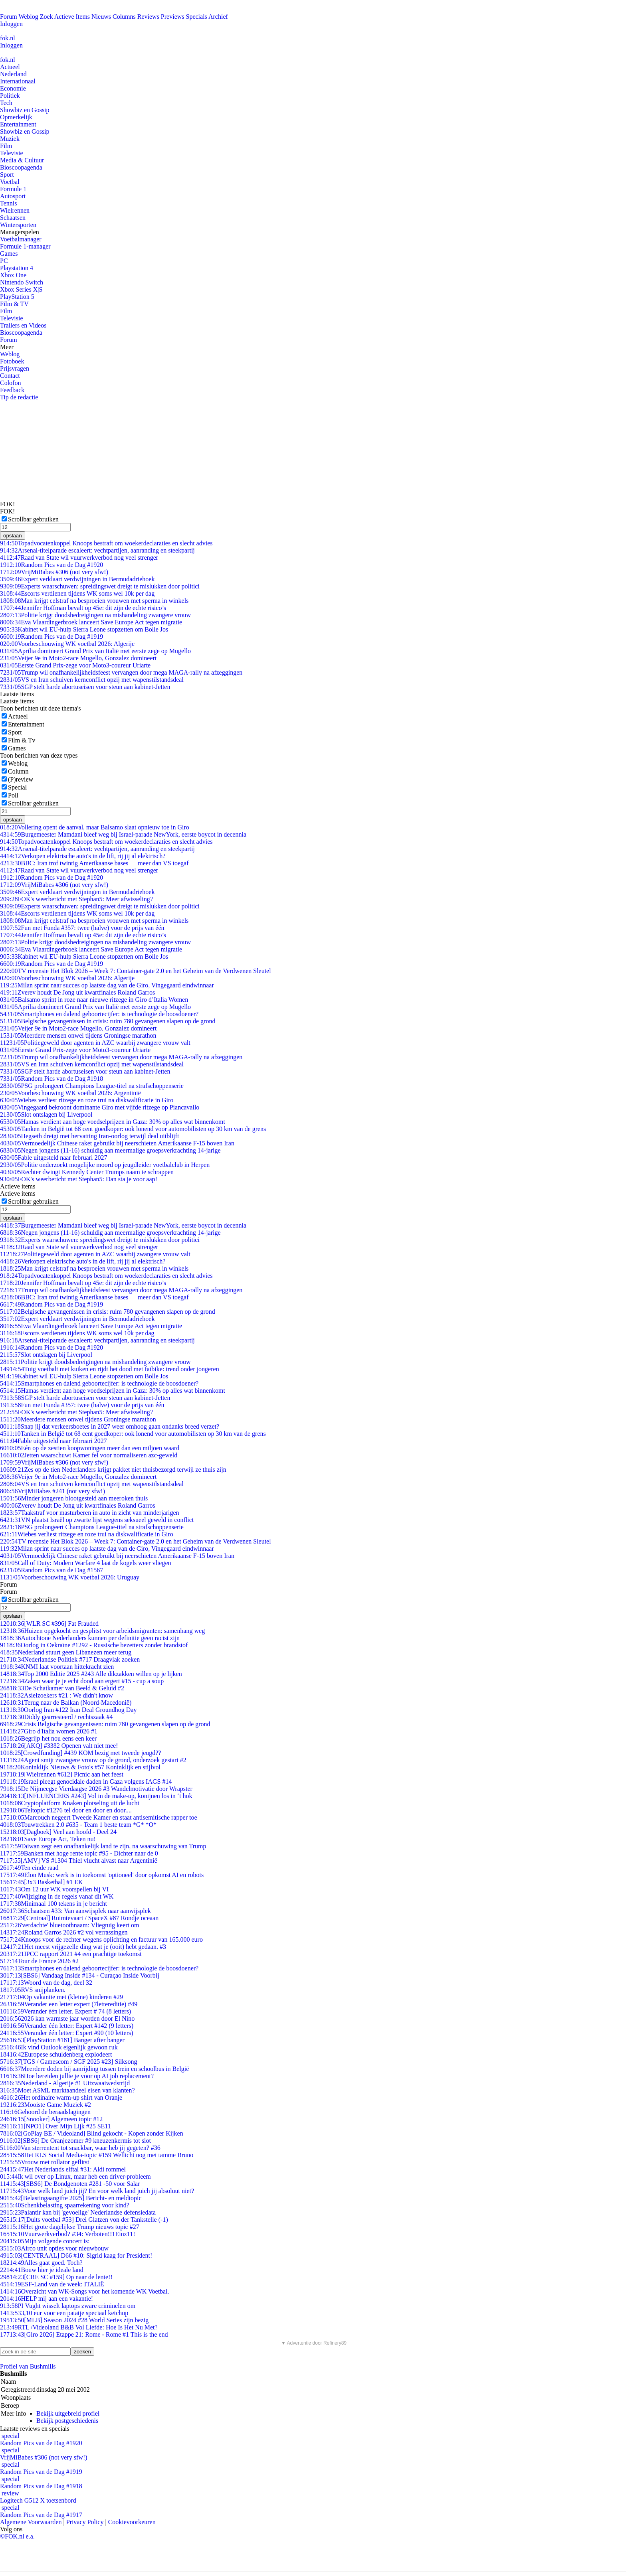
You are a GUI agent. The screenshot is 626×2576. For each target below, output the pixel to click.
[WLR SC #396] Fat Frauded (49, 1623)
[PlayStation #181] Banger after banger (62, 2040)
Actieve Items (72, 16)
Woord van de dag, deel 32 (46, 1982)
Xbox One (13, 275)
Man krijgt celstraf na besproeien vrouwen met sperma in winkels (94, 600)
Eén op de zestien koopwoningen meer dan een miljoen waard (89, 1448)
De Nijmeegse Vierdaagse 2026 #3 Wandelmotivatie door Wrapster (96, 1788)
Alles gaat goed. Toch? (41, 2262)
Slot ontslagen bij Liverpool (46, 1114)
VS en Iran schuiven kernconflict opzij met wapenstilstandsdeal (92, 679)
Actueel (10, 66)
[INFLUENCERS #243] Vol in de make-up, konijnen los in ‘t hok (96, 1795)
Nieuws (101, 16)
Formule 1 (13, 189)
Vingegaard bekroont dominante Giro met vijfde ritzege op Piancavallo (99, 1107)
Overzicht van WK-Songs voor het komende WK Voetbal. (84, 2291)
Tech (6, 102)
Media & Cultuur (22, 160)
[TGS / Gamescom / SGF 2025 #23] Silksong (68, 2061)
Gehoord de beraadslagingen (45, 2111)
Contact (10, 375)
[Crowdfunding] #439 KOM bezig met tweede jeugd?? (80, 1752)
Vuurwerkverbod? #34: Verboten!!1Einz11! (67, 2234)
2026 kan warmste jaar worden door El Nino (67, 2018)
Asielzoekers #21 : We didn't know (56, 1695)
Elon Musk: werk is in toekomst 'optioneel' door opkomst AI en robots (102, 1874)
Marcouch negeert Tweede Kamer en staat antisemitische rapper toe (98, 1817)
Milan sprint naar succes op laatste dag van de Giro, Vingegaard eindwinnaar (107, 985)
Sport (7, 174)
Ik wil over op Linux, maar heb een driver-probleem (75, 2176)
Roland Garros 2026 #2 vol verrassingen (64, 1932)
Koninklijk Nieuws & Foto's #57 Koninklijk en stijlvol (80, 1767)
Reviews (148, 16)
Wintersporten (18, 224)
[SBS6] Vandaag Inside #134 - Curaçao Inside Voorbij (79, 1975)
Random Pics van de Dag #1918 (51, 1078)
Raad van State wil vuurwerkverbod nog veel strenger (79, 557)
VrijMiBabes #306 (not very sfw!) (54, 571)
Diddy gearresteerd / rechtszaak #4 (56, 1716)
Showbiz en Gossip (25, 110)
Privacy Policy (85, 2522)
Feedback (12, 390)
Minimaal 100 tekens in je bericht (53, 1903)
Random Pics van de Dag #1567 (51, 1570)
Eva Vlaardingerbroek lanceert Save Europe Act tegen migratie (91, 622)
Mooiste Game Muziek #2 (45, 2104)
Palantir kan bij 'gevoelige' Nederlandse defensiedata (78, 2212)
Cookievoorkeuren (132, 2522)
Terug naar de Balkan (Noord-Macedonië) (65, 1702)
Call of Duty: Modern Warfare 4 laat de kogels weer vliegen (85, 1562)
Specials (196, 16)
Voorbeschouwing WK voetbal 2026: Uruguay (69, 1577)
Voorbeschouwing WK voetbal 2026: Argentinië (70, 1093)
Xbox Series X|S (21, 289)
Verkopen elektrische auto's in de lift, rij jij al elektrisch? (82, 856)
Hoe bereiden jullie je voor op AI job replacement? (77, 2076)
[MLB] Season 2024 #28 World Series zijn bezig (74, 2320)
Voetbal (10, 181)
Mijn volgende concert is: (44, 2241)
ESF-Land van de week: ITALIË (52, 2284)
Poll (13, 795)
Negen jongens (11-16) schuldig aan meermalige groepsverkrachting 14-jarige (110, 1150)
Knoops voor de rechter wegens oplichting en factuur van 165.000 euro (101, 1939)
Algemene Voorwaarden (30, 2522)
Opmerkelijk (16, 117)
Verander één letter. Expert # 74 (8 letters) (65, 2011)
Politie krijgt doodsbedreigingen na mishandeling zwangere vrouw (95, 615)
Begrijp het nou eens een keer (48, 1738)
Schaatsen (13, 217)
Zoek (46, 16)
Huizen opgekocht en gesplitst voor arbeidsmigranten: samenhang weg (102, 1630)
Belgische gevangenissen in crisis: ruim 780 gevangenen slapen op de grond (107, 1021)
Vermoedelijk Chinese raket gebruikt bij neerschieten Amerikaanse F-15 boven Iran (117, 1143)
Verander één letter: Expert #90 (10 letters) (66, 2032)
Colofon (10, 382)
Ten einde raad (29, 1867)
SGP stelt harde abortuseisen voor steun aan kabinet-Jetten (85, 686)
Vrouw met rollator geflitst (44, 2162)
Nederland (13, 74)
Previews (172, 16)
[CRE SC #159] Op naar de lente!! (56, 2277)
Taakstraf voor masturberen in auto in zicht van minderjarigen (89, 1512)
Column (18, 771)
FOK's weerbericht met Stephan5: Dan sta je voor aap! (78, 1179)
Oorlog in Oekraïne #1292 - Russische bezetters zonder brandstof (94, 1645)
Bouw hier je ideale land (41, 2269)
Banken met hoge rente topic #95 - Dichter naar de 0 (79, 1853)
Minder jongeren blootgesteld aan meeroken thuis (74, 1498)
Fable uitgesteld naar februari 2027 (53, 1157)
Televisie (11, 153)
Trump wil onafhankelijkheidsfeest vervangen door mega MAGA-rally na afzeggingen (121, 672)
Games (9, 253)
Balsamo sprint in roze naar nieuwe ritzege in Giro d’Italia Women (94, 999)
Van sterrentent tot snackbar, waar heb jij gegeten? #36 (80, 2147)
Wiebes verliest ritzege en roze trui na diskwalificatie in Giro (86, 1100)
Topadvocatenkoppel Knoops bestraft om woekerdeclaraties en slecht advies (106, 543)
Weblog (28, 16)
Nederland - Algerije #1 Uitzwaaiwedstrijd (65, 2083)
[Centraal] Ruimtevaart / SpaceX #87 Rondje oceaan (79, 1918)
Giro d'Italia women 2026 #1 (48, 1731)
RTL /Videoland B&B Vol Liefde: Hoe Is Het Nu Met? (79, 2327)
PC (4, 260)
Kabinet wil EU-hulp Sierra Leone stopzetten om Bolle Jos (84, 629)
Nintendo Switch (21, 282)
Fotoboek (12, 361)
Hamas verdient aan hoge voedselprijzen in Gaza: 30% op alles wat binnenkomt (112, 1121)
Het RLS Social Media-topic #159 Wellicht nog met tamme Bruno (96, 2155)
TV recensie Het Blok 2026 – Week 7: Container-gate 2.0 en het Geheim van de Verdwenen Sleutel (135, 970)
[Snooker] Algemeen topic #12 (51, 2119)
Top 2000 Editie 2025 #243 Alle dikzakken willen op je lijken (91, 1673)
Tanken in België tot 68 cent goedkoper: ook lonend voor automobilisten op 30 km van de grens (133, 1128)
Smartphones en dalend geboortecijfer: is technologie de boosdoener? (99, 1014)
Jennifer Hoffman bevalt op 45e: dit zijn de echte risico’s (83, 607)
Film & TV (14, 303)
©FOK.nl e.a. (17, 2536)
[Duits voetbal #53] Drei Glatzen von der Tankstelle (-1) (84, 2219)
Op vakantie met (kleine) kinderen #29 (61, 1997)
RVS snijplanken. (32, 1989)
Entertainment (18, 124)
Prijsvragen (14, 368)
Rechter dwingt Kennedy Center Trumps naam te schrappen (87, 1172)
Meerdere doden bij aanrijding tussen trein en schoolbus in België (94, 2068)
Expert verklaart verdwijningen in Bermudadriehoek (77, 579)
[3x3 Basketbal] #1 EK (41, 1882)
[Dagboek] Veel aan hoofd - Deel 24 (58, 1831)
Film (6, 145)
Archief (218, 16)
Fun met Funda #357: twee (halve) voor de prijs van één (82, 927)
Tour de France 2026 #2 (39, 1961)
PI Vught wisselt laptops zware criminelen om (67, 2305)
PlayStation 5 (17, 296)
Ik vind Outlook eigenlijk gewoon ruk (59, 2047)
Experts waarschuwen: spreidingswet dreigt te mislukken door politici (100, 586)
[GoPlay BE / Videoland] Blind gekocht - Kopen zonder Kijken (91, 2133)
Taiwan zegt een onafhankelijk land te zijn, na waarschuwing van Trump (103, 1846)
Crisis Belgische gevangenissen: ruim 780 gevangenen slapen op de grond (105, 1724)
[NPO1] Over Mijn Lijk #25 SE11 (55, 2126)
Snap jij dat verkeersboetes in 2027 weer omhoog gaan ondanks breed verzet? (109, 1426)
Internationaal (18, 81)
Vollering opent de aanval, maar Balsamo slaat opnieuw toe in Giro (94, 827)
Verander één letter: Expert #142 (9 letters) (66, 2025)
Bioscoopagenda (21, 167)
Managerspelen (19, 232)
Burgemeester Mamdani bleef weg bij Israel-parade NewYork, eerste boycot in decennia (123, 834)
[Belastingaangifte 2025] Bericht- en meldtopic (71, 2198)
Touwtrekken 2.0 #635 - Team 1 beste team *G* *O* (78, 1824)
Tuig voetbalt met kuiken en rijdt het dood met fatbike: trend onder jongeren (109, 1369)
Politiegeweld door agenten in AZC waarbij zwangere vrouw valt (95, 1042)
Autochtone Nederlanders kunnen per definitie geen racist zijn (90, 1637)
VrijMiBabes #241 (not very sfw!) (52, 1491)
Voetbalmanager (21, 239)
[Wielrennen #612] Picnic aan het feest (61, 1774)
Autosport (13, 196)
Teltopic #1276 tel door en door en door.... (66, 1810)
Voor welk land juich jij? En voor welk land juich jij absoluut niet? (97, 2190)
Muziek (10, 138)
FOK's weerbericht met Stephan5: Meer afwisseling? (76, 899)
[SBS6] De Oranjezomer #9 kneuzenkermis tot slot (75, 2140)
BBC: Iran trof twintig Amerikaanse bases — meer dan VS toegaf (94, 863)
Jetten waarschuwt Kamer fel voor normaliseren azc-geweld (88, 1455)
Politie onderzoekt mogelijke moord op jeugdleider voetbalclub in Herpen (105, 1164)
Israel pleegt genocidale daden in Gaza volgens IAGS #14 (86, 1781)
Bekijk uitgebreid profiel (67, 2413)
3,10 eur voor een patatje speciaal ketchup (64, 2313)
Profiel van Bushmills (28, 2366)
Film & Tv (21, 740)
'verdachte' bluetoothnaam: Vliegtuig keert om (69, 1925)
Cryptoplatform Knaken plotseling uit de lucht (69, 1803)
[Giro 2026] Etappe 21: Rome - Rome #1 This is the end (84, 2334)
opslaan (12, 536)
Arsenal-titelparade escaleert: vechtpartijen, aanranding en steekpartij (97, 550)
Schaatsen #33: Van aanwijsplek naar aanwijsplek (75, 1910)
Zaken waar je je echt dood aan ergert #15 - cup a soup (82, 1681)
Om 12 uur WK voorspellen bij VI (54, 1889)
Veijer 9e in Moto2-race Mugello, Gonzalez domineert (78, 658)
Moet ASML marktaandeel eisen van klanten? (67, 2090)
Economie (13, 88)
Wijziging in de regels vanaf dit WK (56, 1896)
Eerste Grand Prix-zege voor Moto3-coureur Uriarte (75, 665)
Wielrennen (15, 210)
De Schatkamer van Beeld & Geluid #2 (62, 1688)
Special (17, 787)
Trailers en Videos (23, 325)
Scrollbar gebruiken (33, 519)
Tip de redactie (19, 397)
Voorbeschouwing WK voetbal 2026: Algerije (67, 643)
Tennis (8, 203)
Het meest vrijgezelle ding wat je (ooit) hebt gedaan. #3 (83, 1946)
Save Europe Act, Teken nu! (48, 1839)
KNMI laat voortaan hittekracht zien (57, 1666)
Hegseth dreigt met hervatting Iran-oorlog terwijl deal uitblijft (89, 1136)
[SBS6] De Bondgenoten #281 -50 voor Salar (70, 2183)
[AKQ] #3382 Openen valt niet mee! (59, 1745)
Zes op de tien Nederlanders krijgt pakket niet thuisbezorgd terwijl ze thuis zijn (113, 1469)
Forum (8, 16)
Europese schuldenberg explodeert (56, 2054)
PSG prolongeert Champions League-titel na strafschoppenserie (92, 1085)
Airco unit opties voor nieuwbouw (54, 2248)
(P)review (20, 779)
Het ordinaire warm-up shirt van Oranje (61, 2097)
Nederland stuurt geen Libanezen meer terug (65, 1652)
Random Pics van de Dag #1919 (51, 636)
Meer (7, 346)
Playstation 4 (16, 268)
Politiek (10, 95)
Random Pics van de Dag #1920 (51, 564)
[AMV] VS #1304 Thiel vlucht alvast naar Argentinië (78, 1860)
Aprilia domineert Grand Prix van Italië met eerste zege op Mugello (95, 650)
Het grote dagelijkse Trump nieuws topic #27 (69, 2226)
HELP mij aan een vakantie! (46, 2298)
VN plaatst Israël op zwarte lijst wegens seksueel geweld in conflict (97, 1519)
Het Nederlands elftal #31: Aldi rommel (63, 2169)
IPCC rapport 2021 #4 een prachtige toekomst (71, 1953)
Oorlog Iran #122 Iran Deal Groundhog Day (68, 1709)
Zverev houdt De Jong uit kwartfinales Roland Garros (77, 992)
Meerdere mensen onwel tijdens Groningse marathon (78, 1035)
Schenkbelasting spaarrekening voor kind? (64, 2205)
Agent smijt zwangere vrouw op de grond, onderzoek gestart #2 (93, 1760)
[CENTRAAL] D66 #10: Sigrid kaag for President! (76, 2255)
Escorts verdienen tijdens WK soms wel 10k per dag (77, 593)
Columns (124, 16)
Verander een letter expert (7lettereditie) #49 (68, 2004)
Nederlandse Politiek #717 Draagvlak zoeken (70, 1659)
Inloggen (11, 23)
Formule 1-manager (25, 246)
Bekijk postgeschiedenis (67, 2420)
